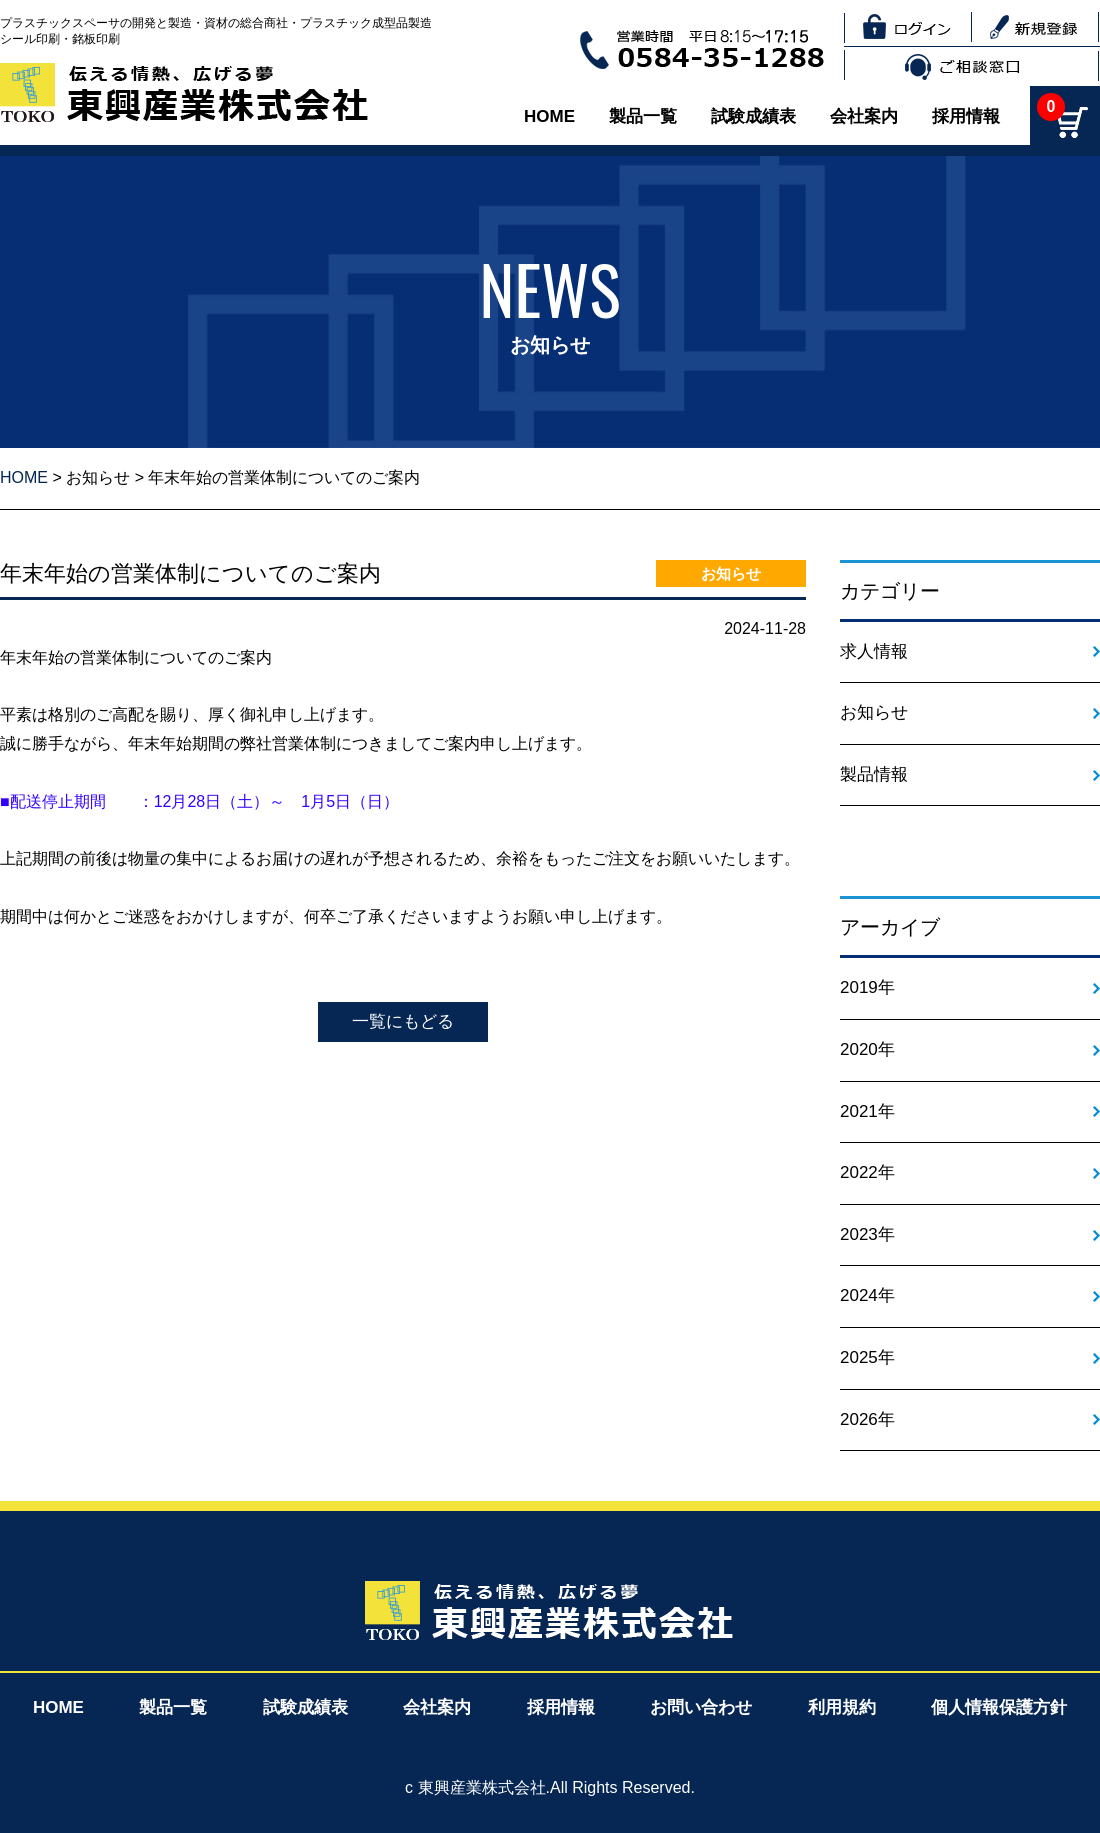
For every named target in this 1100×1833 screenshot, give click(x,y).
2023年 (867, 1234)
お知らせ (98, 477)
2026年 (867, 1419)
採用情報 (966, 116)
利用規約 (842, 1707)
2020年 (867, 1049)
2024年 (867, 1295)
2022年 (867, 1172)
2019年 (867, 987)
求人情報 (874, 651)
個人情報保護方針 (999, 1707)
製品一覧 (643, 116)
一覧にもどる (403, 1021)
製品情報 (874, 774)
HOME (549, 116)
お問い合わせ (701, 1707)
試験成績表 (753, 116)
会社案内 (864, 116)
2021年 (867, 1111)
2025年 (867, 1357)
